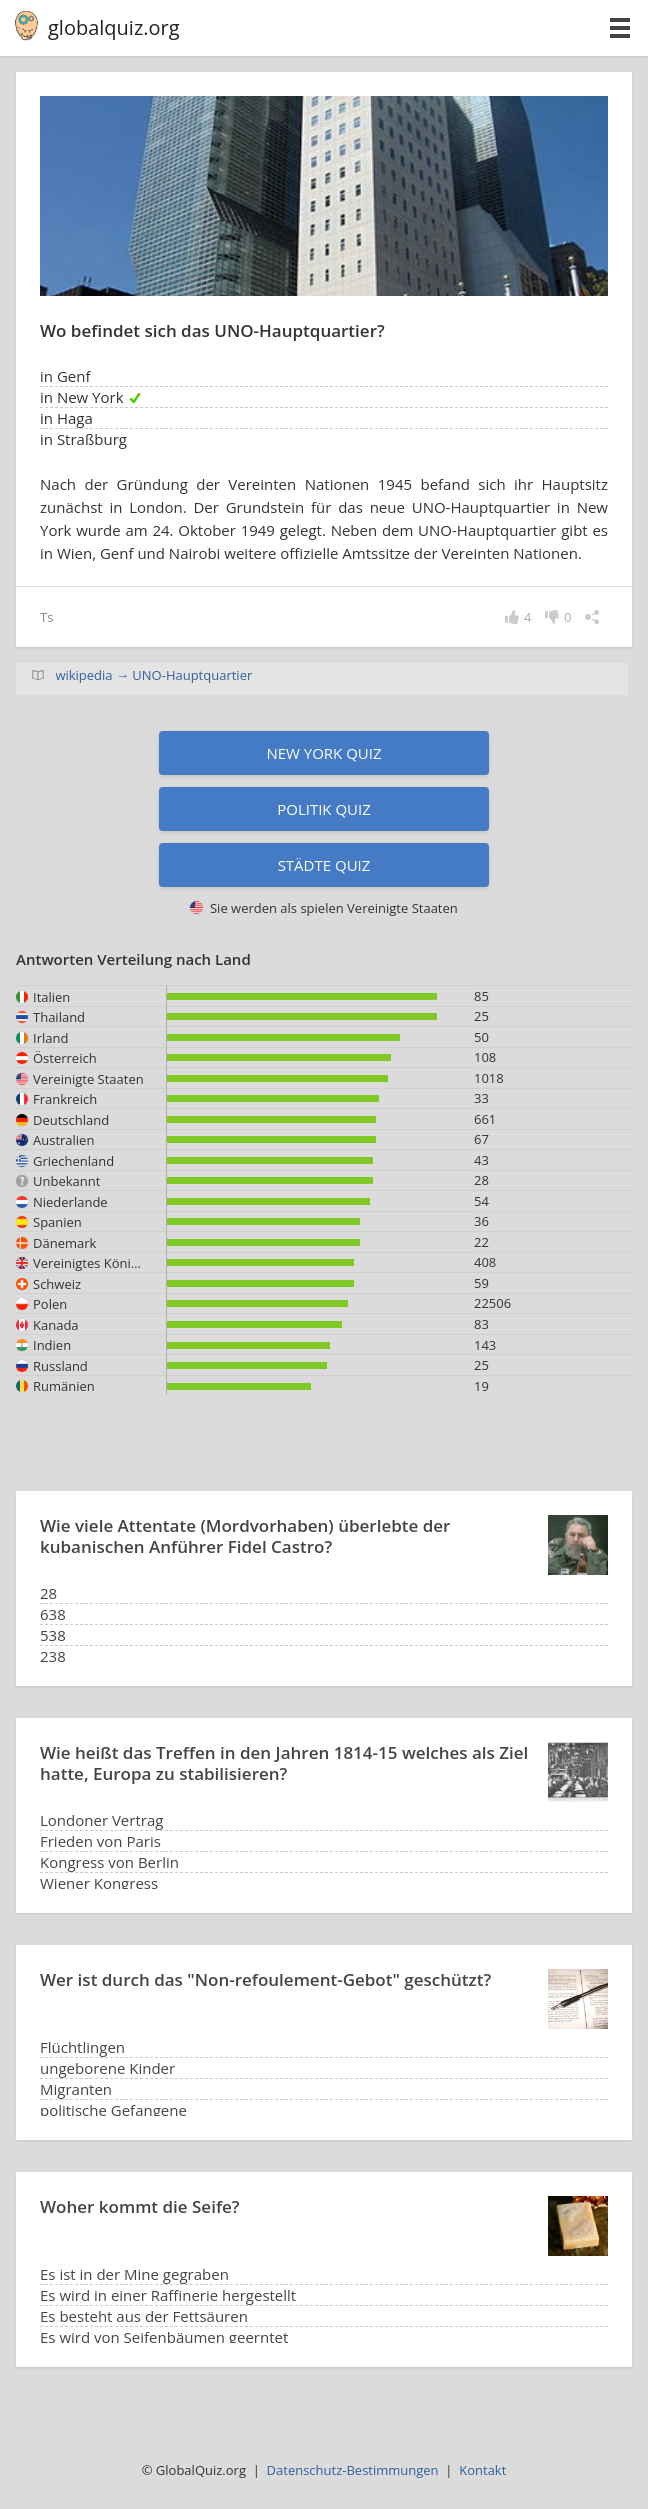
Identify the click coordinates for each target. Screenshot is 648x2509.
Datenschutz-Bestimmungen (353, 2470)
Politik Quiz (324, 809)
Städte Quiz (324, 865)
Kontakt (482, 2470)
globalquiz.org (114, 27)
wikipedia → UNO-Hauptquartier (153, 675)
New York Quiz (323, 753)
